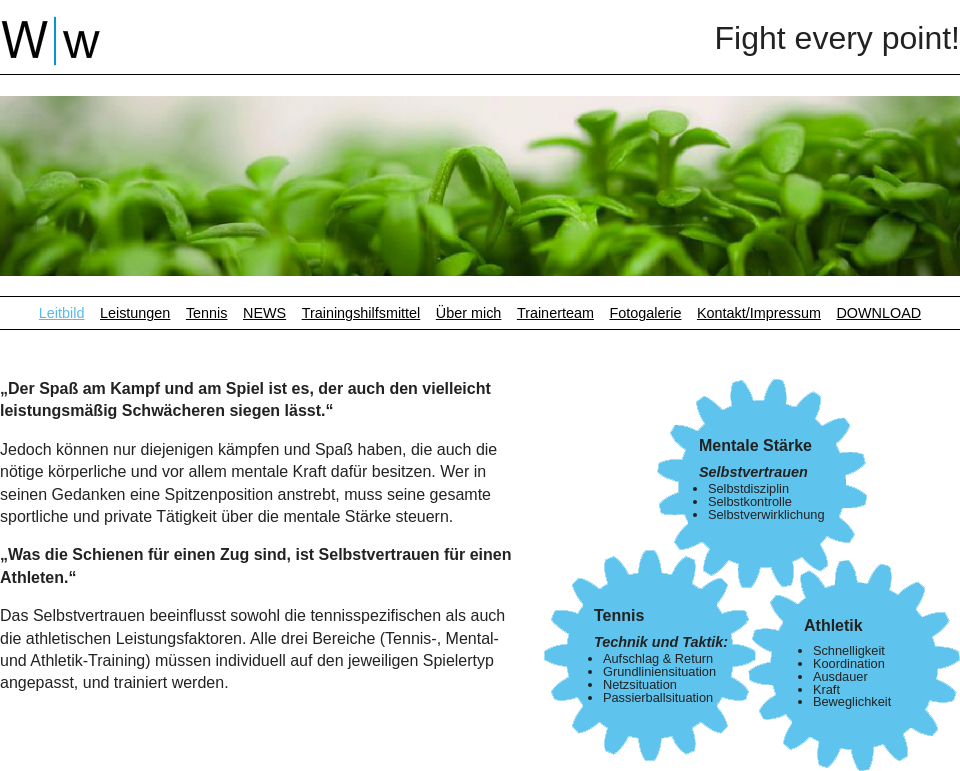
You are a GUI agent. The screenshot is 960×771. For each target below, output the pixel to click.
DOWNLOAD (878, 313)
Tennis (207, 313)
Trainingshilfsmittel (361, 313)
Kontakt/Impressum (759, 313)
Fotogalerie (645, 313)
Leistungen (135, 313)
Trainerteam (555, 313)
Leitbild (62, 313)
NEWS (264, 313)
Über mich (469, 313)
